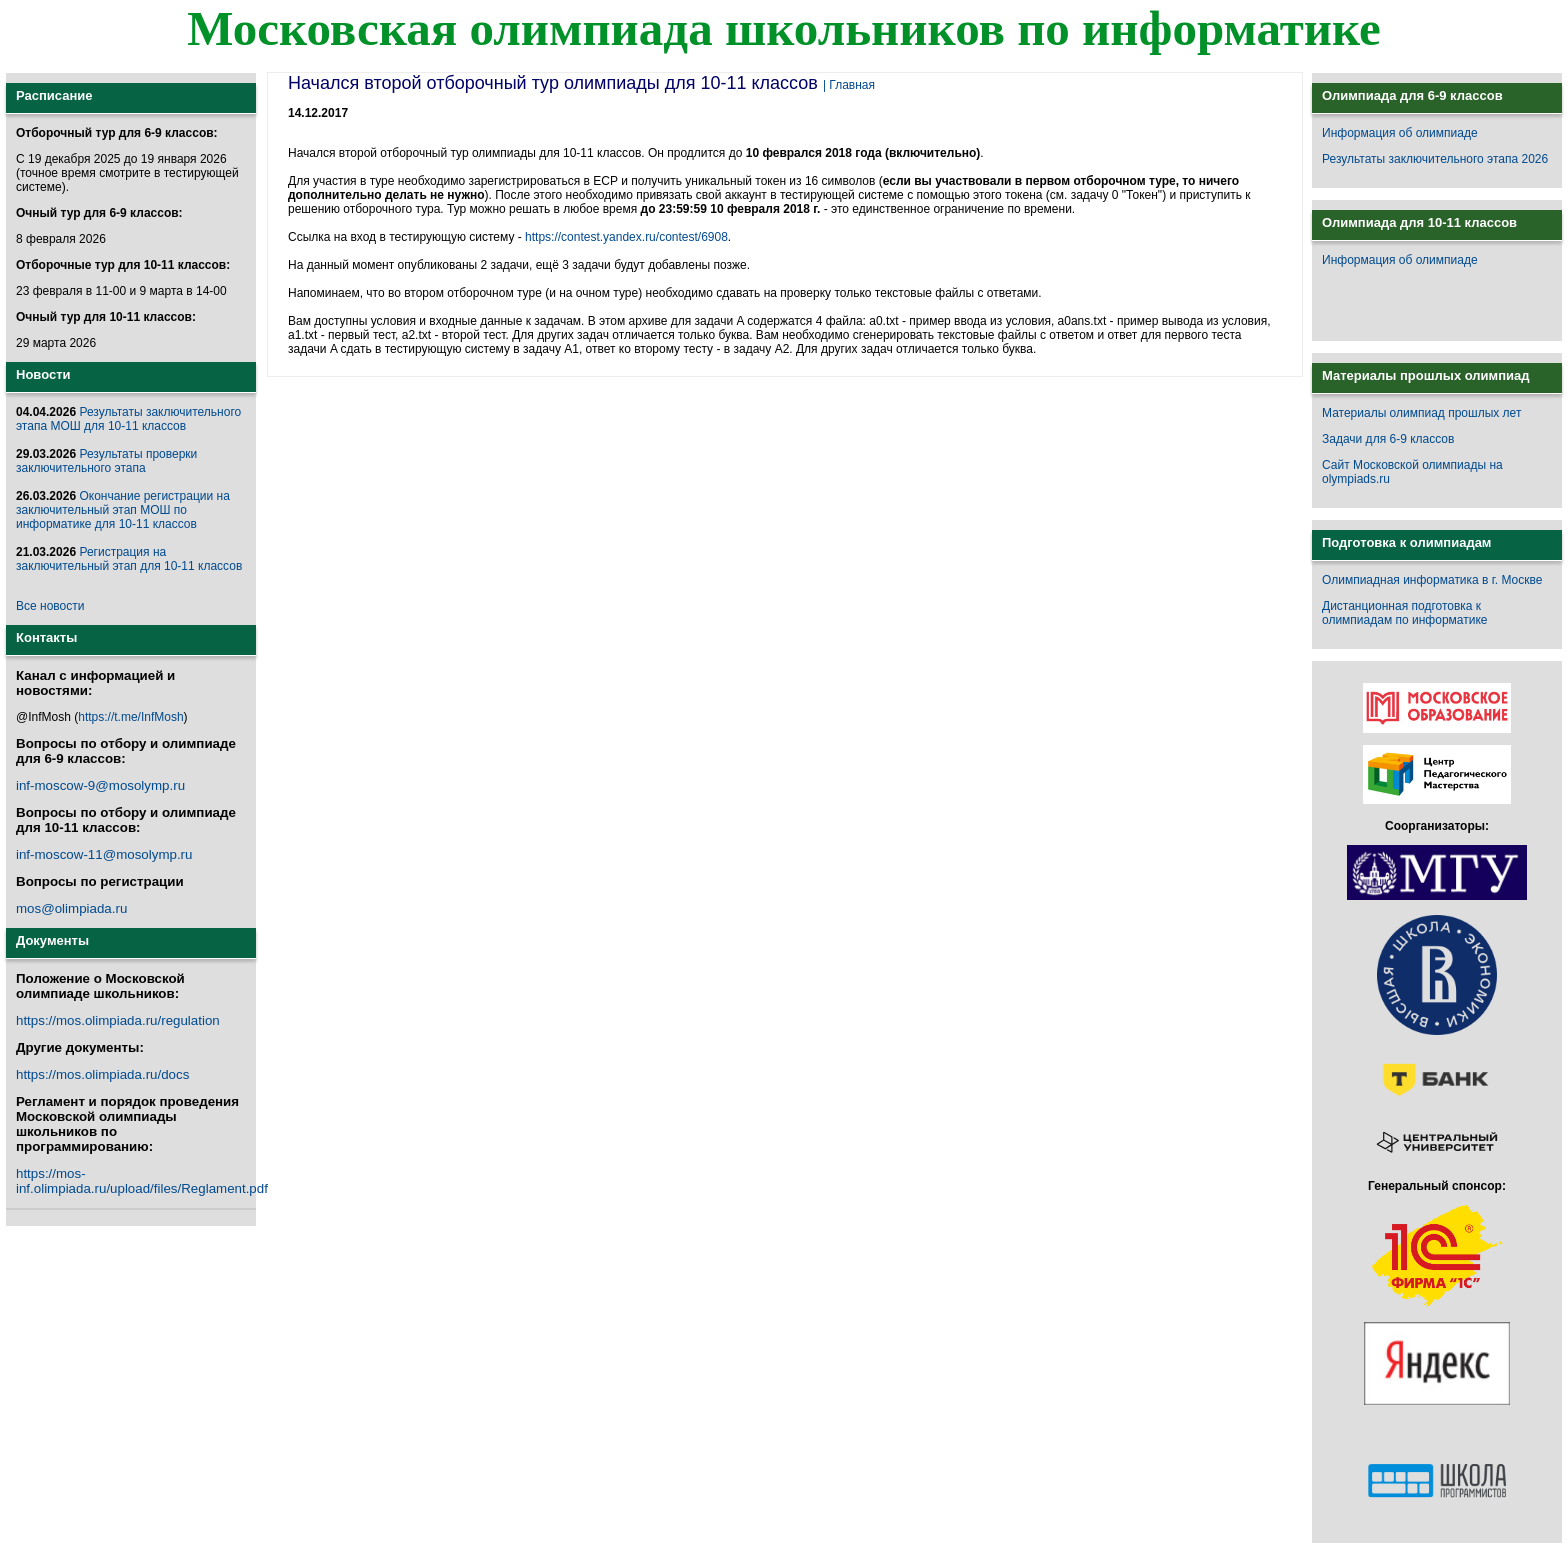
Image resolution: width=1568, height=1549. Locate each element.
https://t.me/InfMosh (130, 717)
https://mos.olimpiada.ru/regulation (118, 1020)
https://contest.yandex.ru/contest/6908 (626, 237)
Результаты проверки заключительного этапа (106, 461)
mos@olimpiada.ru (71, 908)
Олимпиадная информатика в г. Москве (1432, 580)
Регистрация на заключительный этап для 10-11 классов (129, 559)
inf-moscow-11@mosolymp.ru (104, 854)
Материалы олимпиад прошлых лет (1421, 413)
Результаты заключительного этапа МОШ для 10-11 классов (128, 419)
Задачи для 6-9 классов (1388, 439)
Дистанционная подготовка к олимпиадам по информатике (1404, 613)
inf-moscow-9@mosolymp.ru (100, 785)
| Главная (849, 85)
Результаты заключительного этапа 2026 (1435, 159)
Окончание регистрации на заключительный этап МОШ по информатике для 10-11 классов (123, 510)
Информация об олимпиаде (1400, 133)
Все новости (50, 606)
